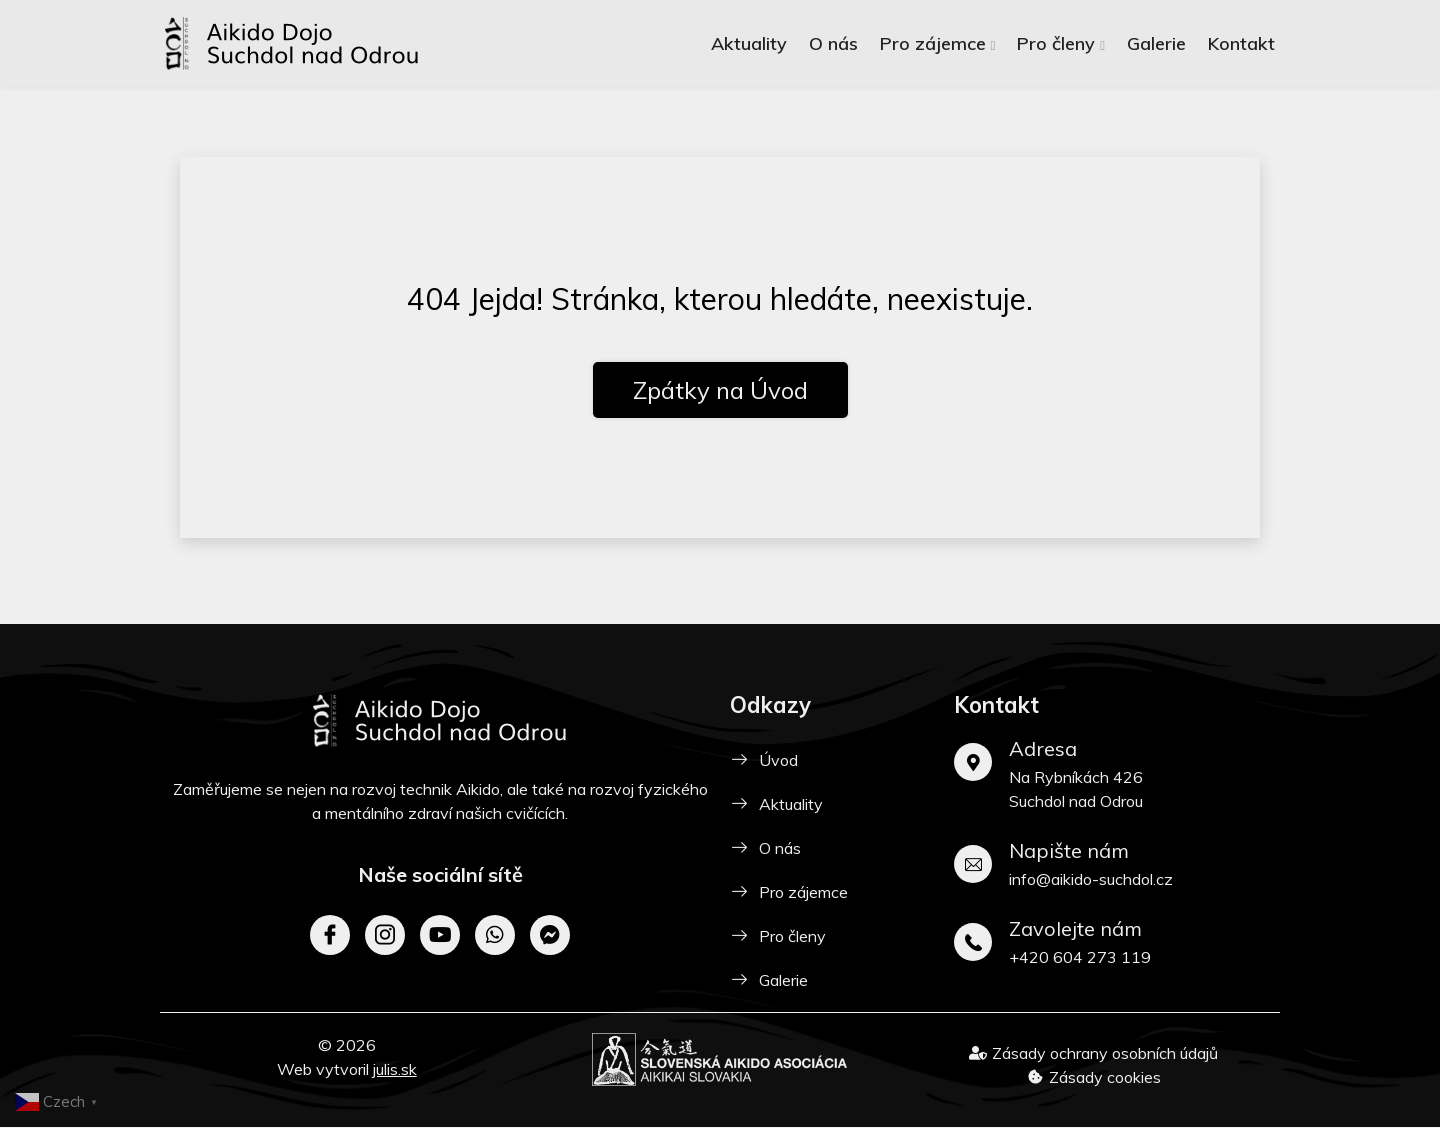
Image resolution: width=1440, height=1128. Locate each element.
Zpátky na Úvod (720, 390)
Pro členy (1056, 43)
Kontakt (1241, 43)
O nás (833, 43)
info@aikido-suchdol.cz (1091, 879)
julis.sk (395, 1069)
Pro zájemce (933, 43)
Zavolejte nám (1075, 928)
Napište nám (1069, 850)
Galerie (1156, 43)
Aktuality (749, 43)
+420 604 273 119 (1080, 957)
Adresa (1043, 748)
